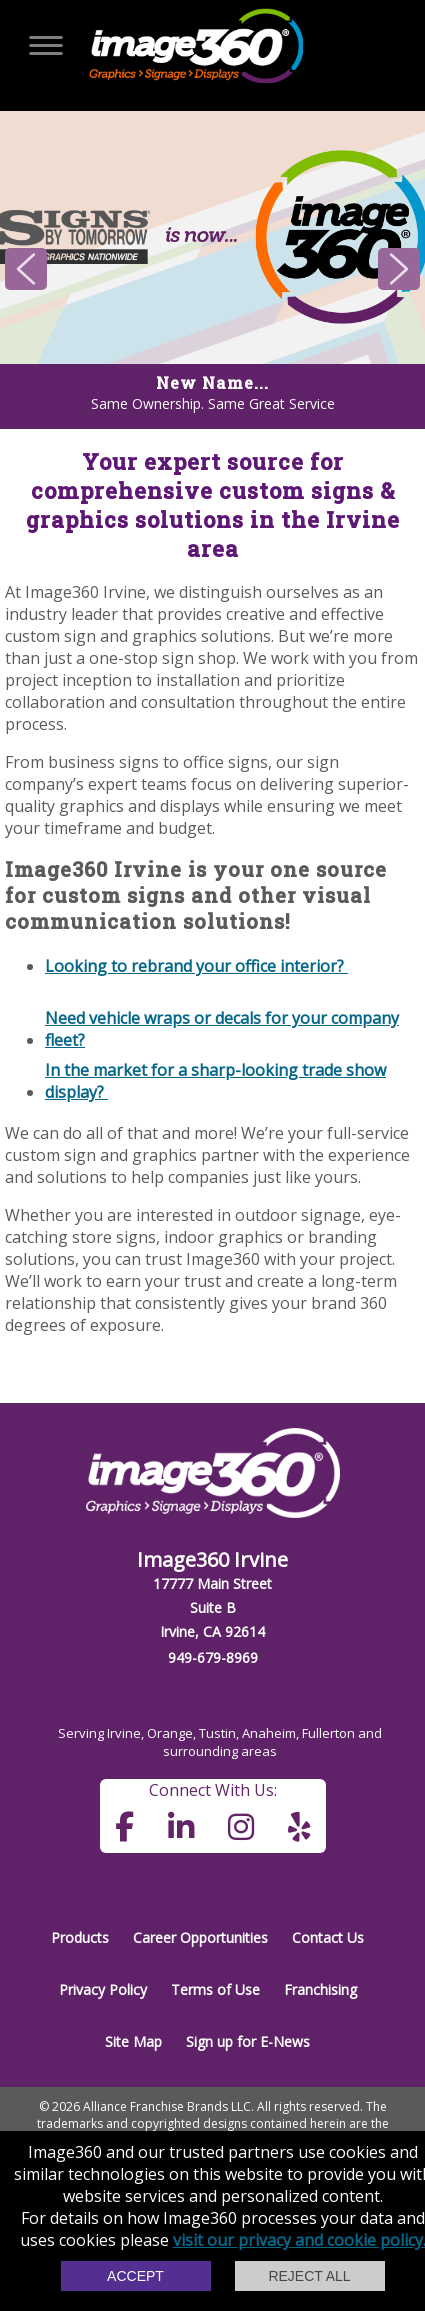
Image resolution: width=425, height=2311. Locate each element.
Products (80, 1937)
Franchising (320, 1989)
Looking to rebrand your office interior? (196, 966)
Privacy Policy (103, 1989)
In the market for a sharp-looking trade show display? (215, 1080)
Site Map (133, 2041)
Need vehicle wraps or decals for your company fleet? (222, 1028)
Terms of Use (215, 1989)
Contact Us (328, 1937)
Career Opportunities (200, 1937)
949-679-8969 (213, 1657)
